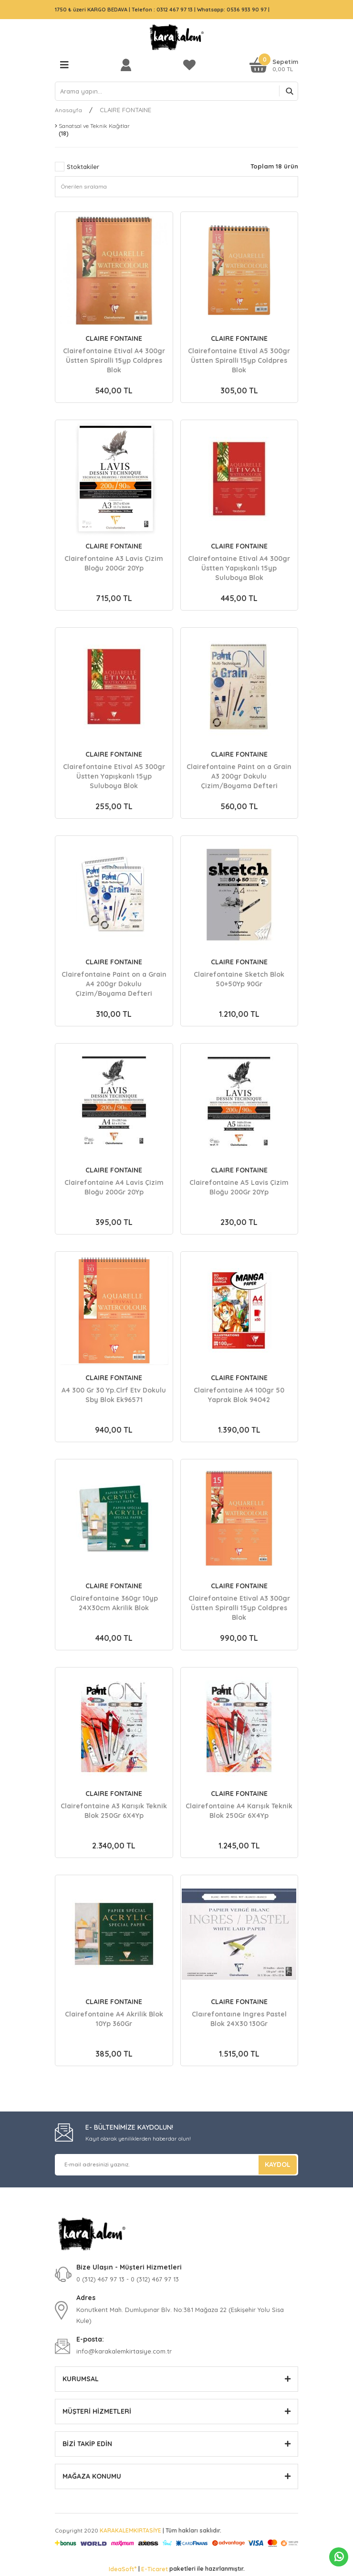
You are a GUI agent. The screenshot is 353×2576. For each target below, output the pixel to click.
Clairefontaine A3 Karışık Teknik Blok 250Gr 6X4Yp (114, 1811)
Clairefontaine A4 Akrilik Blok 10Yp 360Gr (114, 2019)
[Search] (176, 91)
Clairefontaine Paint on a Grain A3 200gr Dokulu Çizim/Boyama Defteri (239, 776)
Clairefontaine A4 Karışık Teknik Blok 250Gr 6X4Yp (239, 1811)
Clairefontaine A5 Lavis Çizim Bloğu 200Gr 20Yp (239, 1187)
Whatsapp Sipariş (338, 2557)
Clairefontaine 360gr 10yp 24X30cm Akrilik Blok (114, 1603)
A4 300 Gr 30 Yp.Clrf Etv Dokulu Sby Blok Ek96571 (114, 1395)
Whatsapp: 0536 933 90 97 (232, 9)
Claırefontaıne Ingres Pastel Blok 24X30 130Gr (239, 2019)
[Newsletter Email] (176, 2164)
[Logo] (176, 37)
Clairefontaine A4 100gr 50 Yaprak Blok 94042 (239, 1395)
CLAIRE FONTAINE (125, 110)
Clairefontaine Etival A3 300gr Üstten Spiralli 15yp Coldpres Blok (239, 1607)
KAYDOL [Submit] (278, 2164)
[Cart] (273, 64)
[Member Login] (128, 65)
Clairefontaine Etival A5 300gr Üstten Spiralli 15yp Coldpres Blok (239, 360)
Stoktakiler (83, 166)
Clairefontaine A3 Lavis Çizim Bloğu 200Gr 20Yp (113, 563)
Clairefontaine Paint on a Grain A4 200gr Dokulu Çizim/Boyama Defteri (114, 983)
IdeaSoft (122, 2569)
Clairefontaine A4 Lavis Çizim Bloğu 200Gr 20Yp (114, 1187)
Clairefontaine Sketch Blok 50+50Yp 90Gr (239, 979)
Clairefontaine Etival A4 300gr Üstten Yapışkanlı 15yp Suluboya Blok (239, 567)
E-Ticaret (154, 2569)
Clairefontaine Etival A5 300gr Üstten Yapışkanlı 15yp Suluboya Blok (114, 776)
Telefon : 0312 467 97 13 (162, 9)
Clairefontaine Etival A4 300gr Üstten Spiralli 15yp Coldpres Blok (114, 360)
